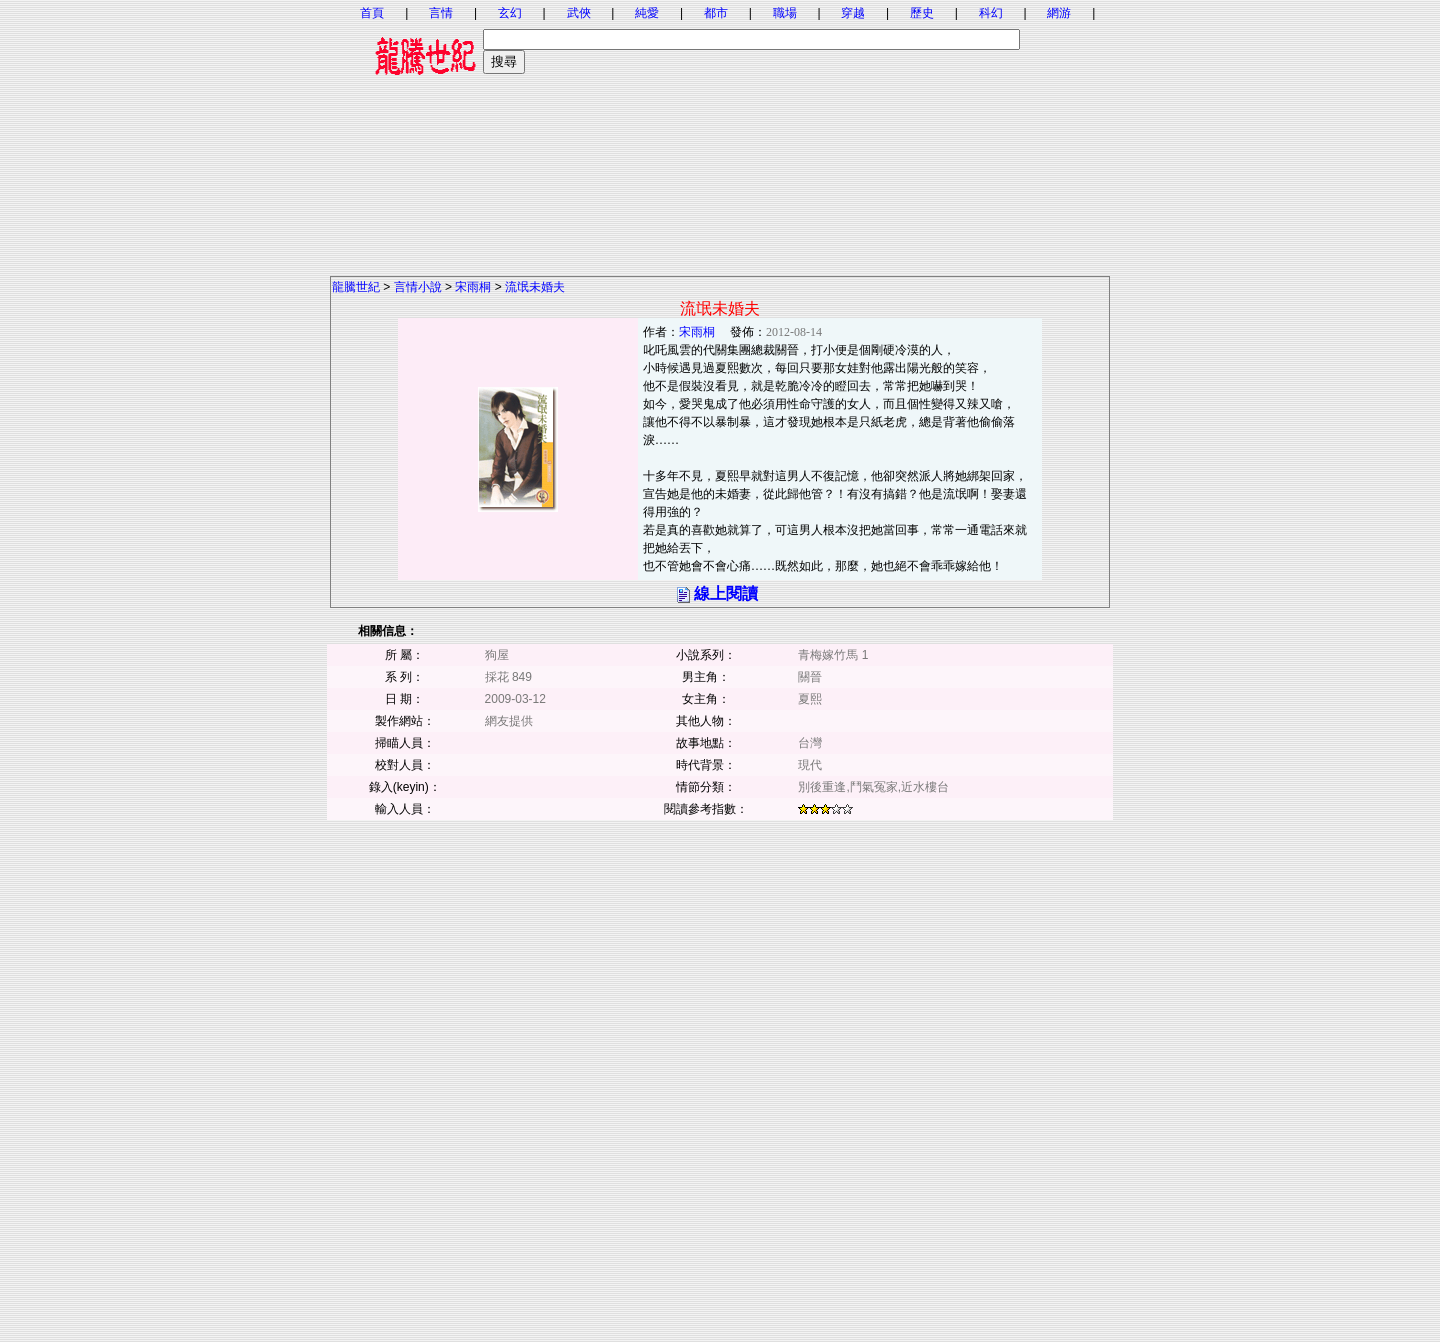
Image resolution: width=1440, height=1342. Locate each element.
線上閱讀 (726, 593)
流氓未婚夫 (535, 287)
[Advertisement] (720, 135)
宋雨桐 (473, 287)
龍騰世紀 (356, 287)
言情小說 (418, 287)
